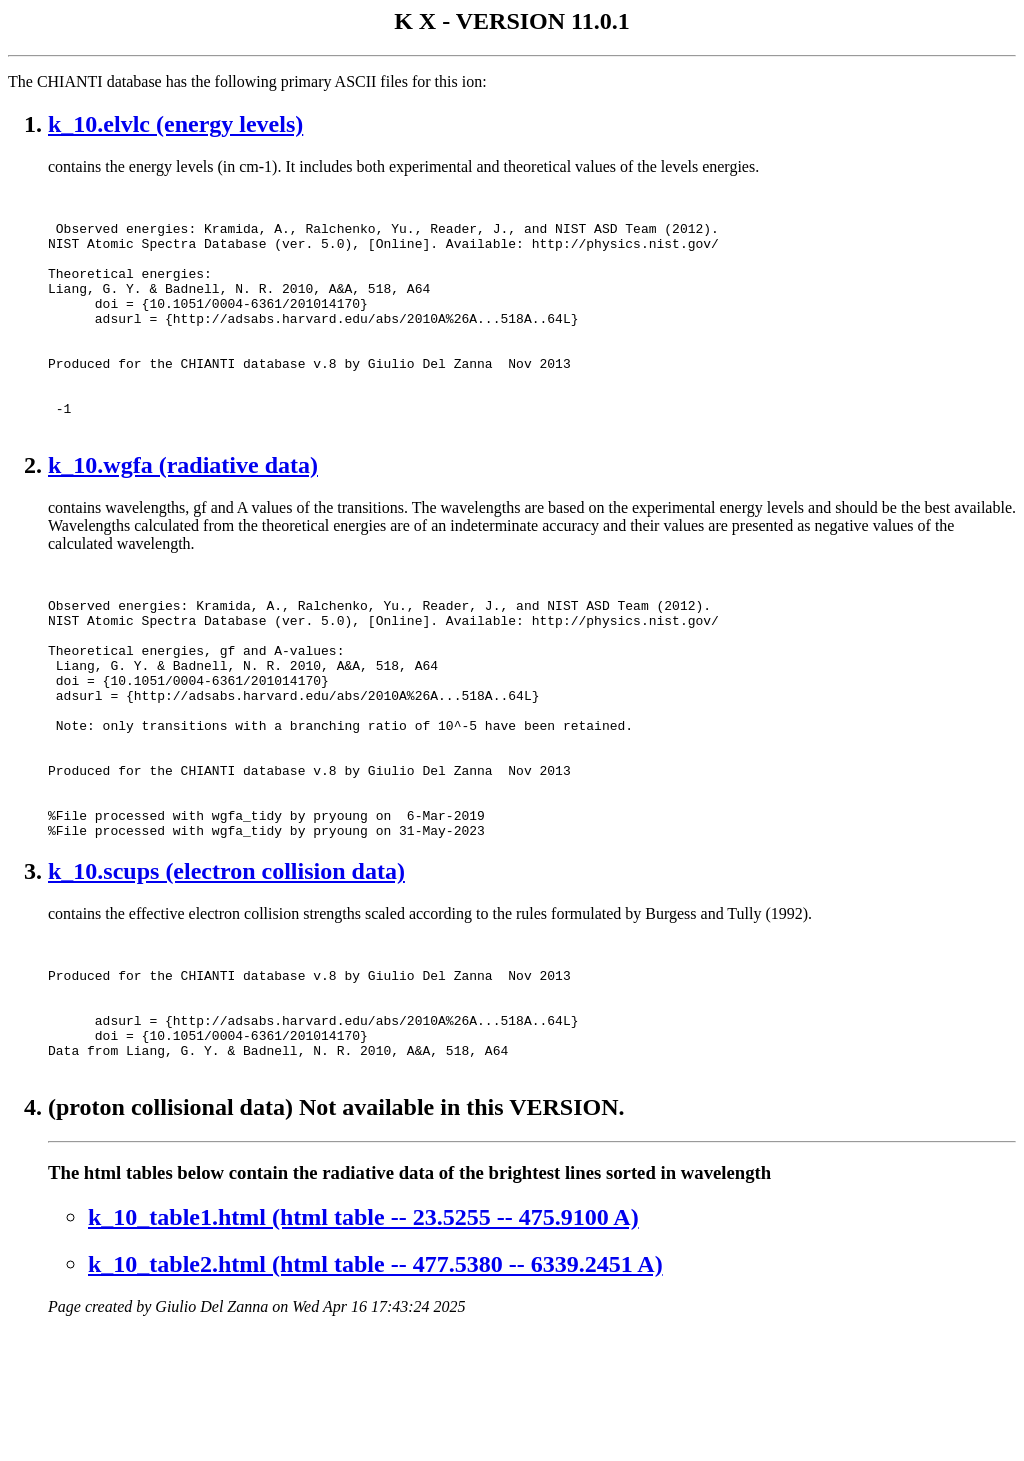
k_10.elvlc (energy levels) (175, 124)
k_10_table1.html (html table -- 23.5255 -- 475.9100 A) (363, 1346)
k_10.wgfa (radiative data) (183, 513)
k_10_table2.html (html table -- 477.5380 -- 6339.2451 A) (375, 1393)
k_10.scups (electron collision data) (226, 973)
